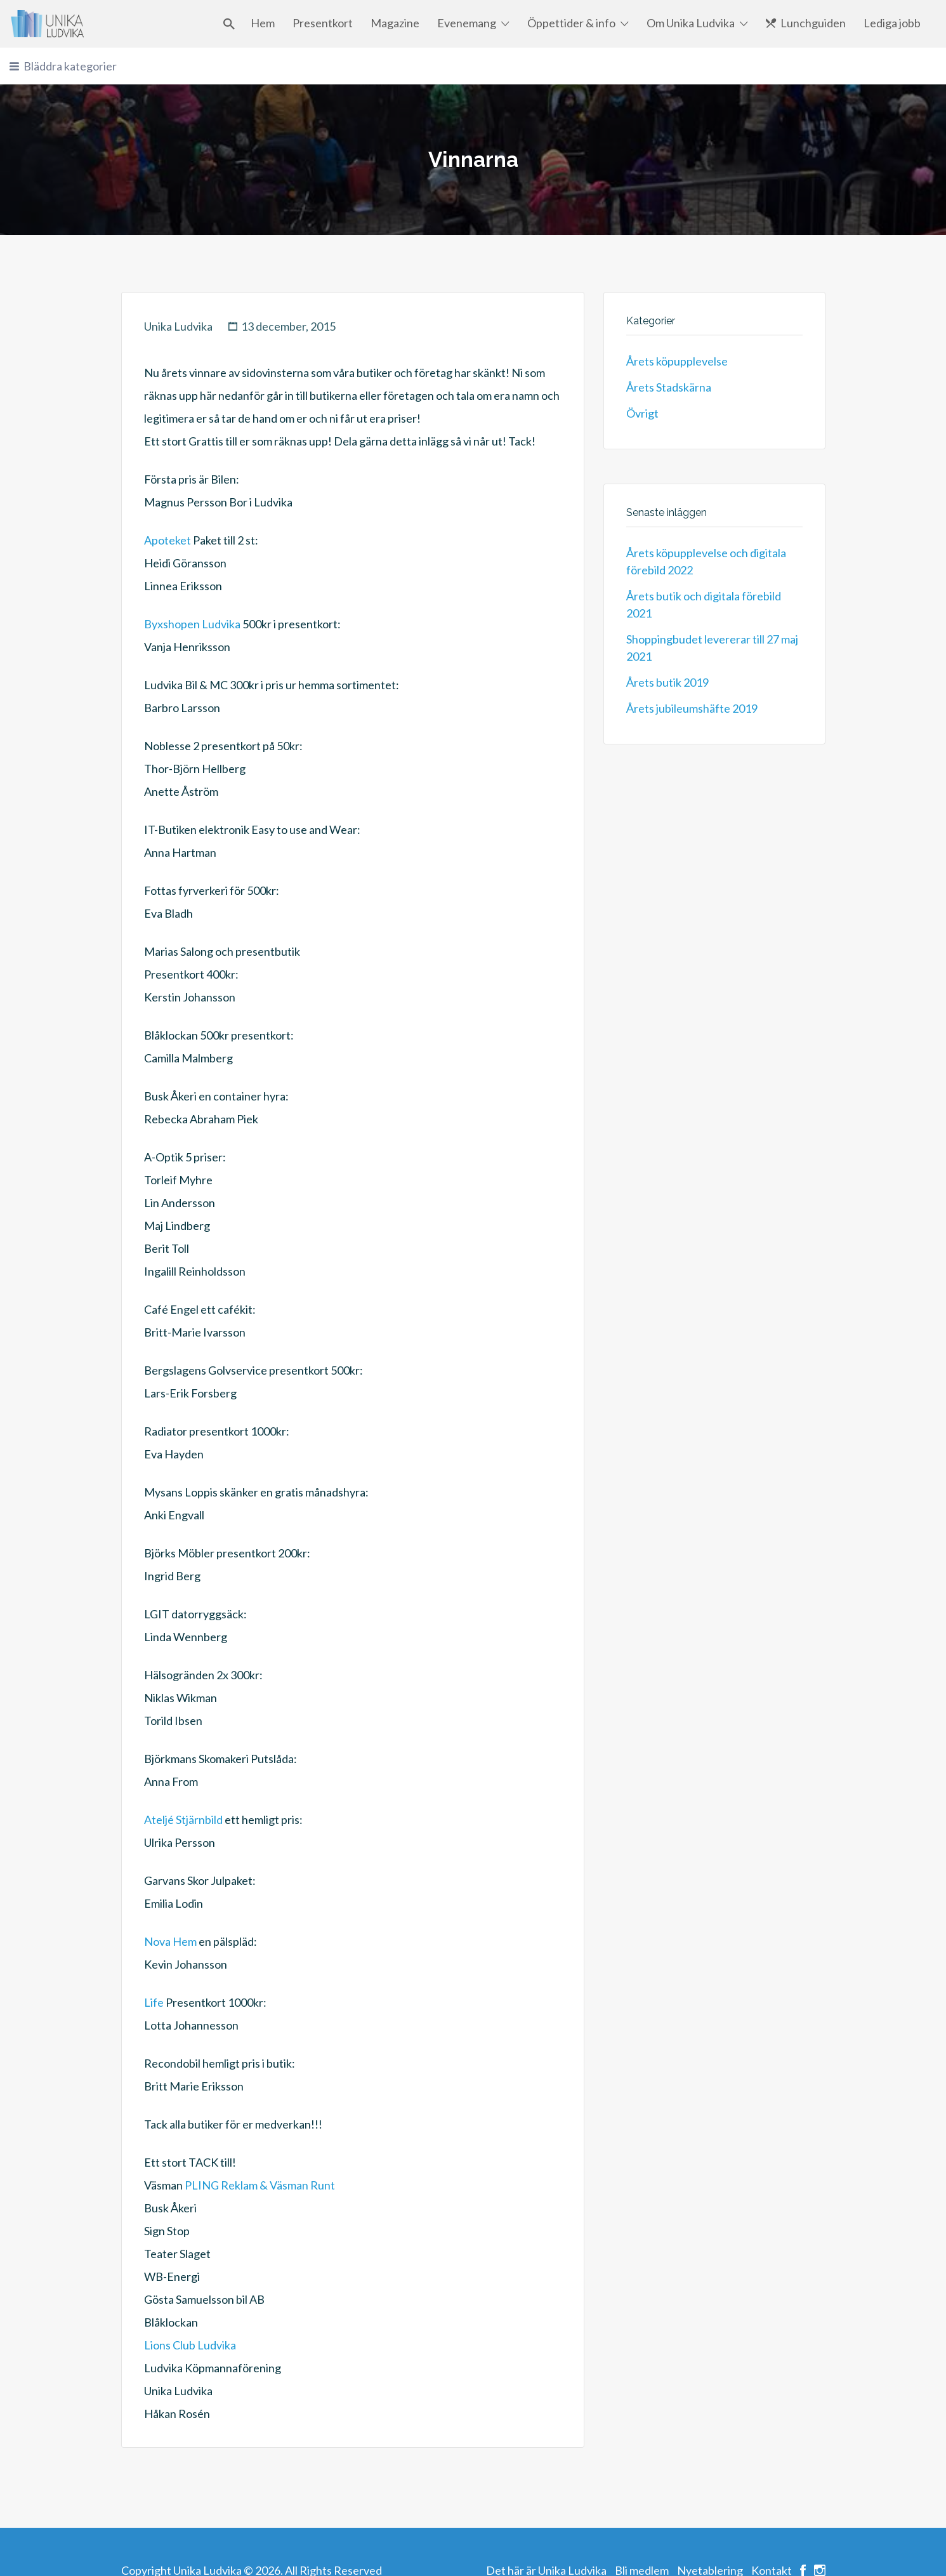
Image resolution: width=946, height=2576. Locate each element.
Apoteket (167, 540)
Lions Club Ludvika (190, 2345)
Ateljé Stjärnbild (183, 1819)
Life (154, 2002)
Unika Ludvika (178, 326)
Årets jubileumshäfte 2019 (692, 708)
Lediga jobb (892, 23)
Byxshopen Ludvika (192, 624)
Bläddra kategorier (70, 66)
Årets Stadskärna (668, 387)
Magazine (395, 23)
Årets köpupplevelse (677, 361)
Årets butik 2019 (667, 682)
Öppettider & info (571, 23)
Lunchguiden (813, 23)
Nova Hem (170, 1941)
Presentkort (322, 23)
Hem (263, 23)
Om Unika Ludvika (691, 23)
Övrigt (642, 413)
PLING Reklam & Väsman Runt (260, 2185)
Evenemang (466, 23)
